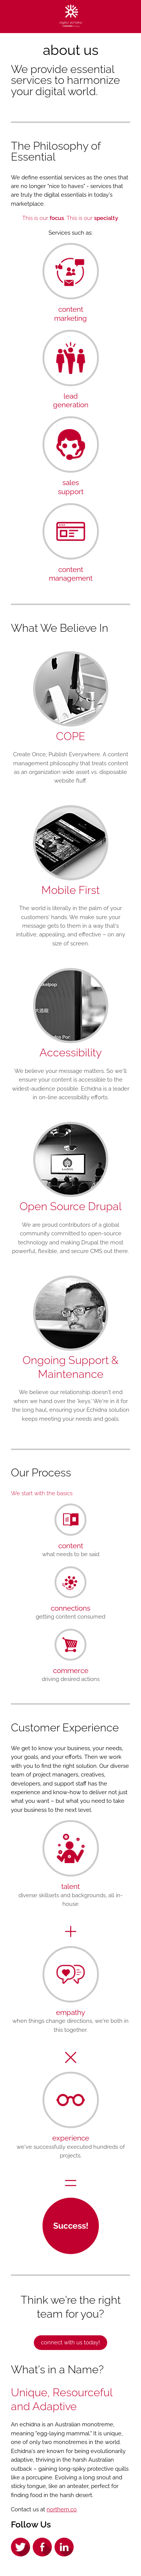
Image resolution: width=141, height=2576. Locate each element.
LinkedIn (64, 2547)
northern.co (62, 2509)
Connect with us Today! (70, 2342)
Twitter (20, 2547)
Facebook (42, 2547)
